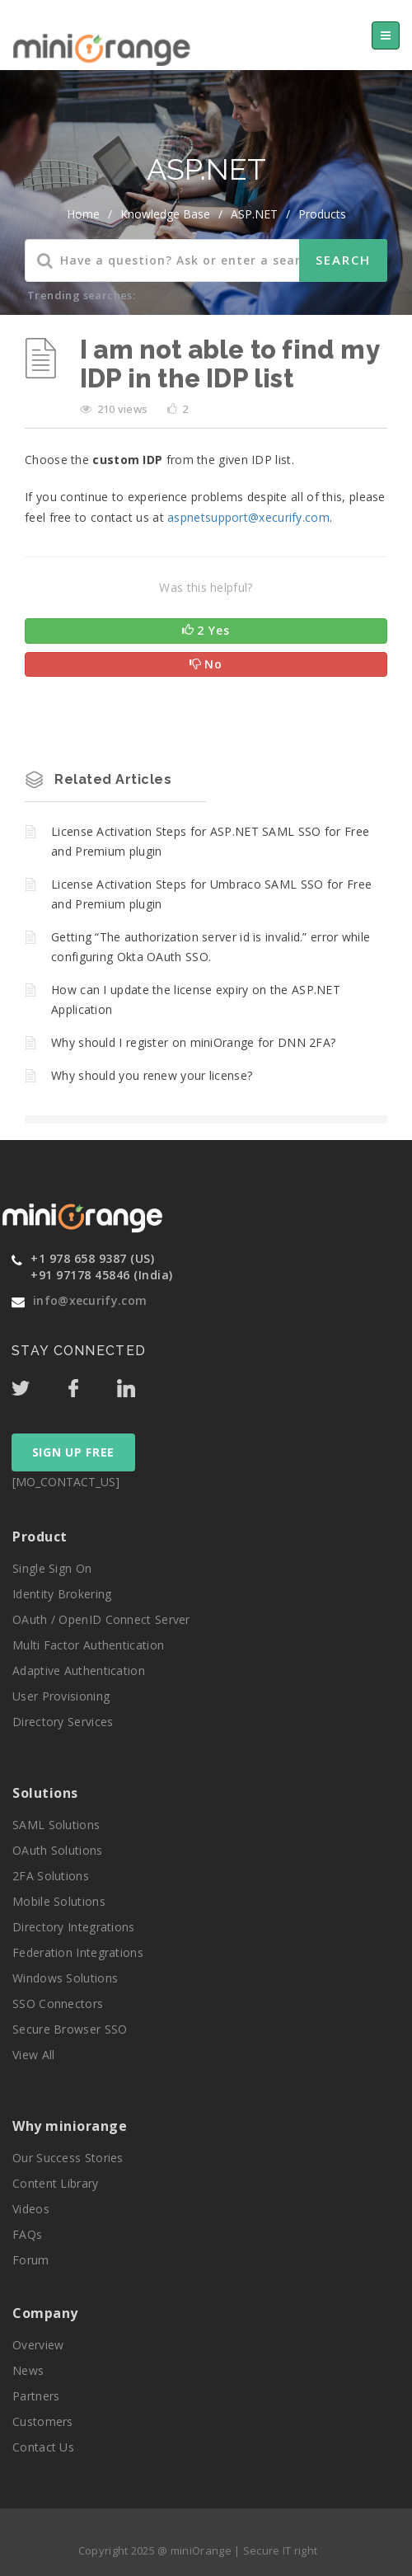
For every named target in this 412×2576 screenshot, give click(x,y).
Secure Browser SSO (69, 2029)
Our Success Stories (68, 2157)
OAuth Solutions (57, 1850)
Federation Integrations (77, 1952)
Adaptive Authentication (78, 1670)
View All (33, 2054)
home (83, 214)
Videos (30, 2209)
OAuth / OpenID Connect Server (101, 1619)
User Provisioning (61, 1696)
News (28, 2370)
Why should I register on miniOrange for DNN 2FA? (193, 1042)
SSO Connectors (57, 2003)
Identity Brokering (61, 1594)
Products (322, 214)
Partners (35, 2396)
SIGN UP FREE (73, 1452)
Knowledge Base (165, 214)
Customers (42, 2421)
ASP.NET (254, 214)
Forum (30, 2260)
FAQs (27, 2234)
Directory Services (62, 1721)
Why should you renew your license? (151, 1075)
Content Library (55, 2183)
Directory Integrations (73, 1927)
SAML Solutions (56, 1824)
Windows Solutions (65, 1978)
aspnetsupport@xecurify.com (248, 517)
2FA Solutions (50, 1876)
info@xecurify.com (90, 1300)
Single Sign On (51, 1568)
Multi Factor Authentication (88, 1645)
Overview (37, 2345)
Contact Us (43, 2447)
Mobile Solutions (58, 1901)
